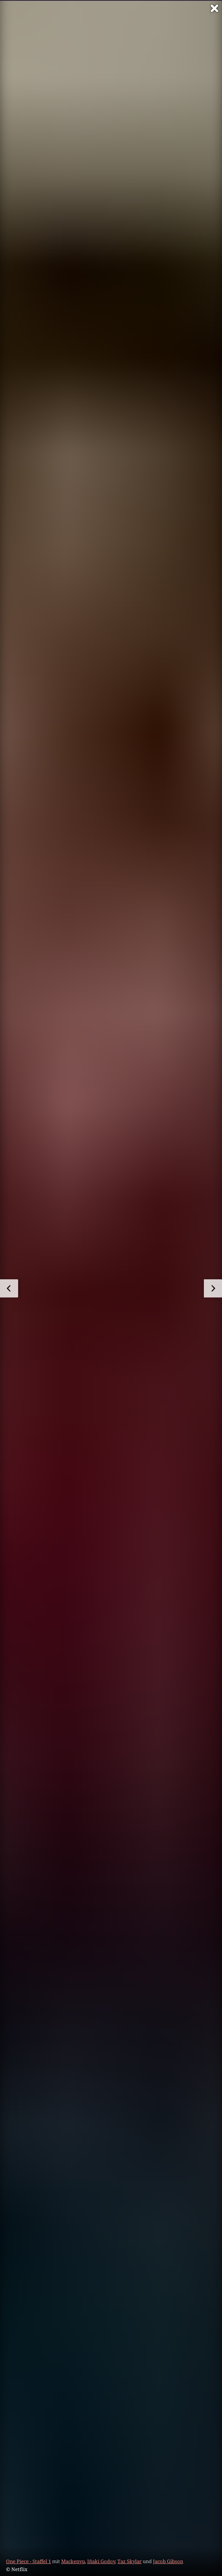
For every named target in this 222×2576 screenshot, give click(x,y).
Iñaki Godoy (101, 2561)
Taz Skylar (129, 2561)
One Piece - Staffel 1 (28, 2561)
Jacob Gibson (168, 2561)
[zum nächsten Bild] (213, 1288)
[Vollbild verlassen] (214, 8)
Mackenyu (73, 2561)
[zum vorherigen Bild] (9, 1288)
